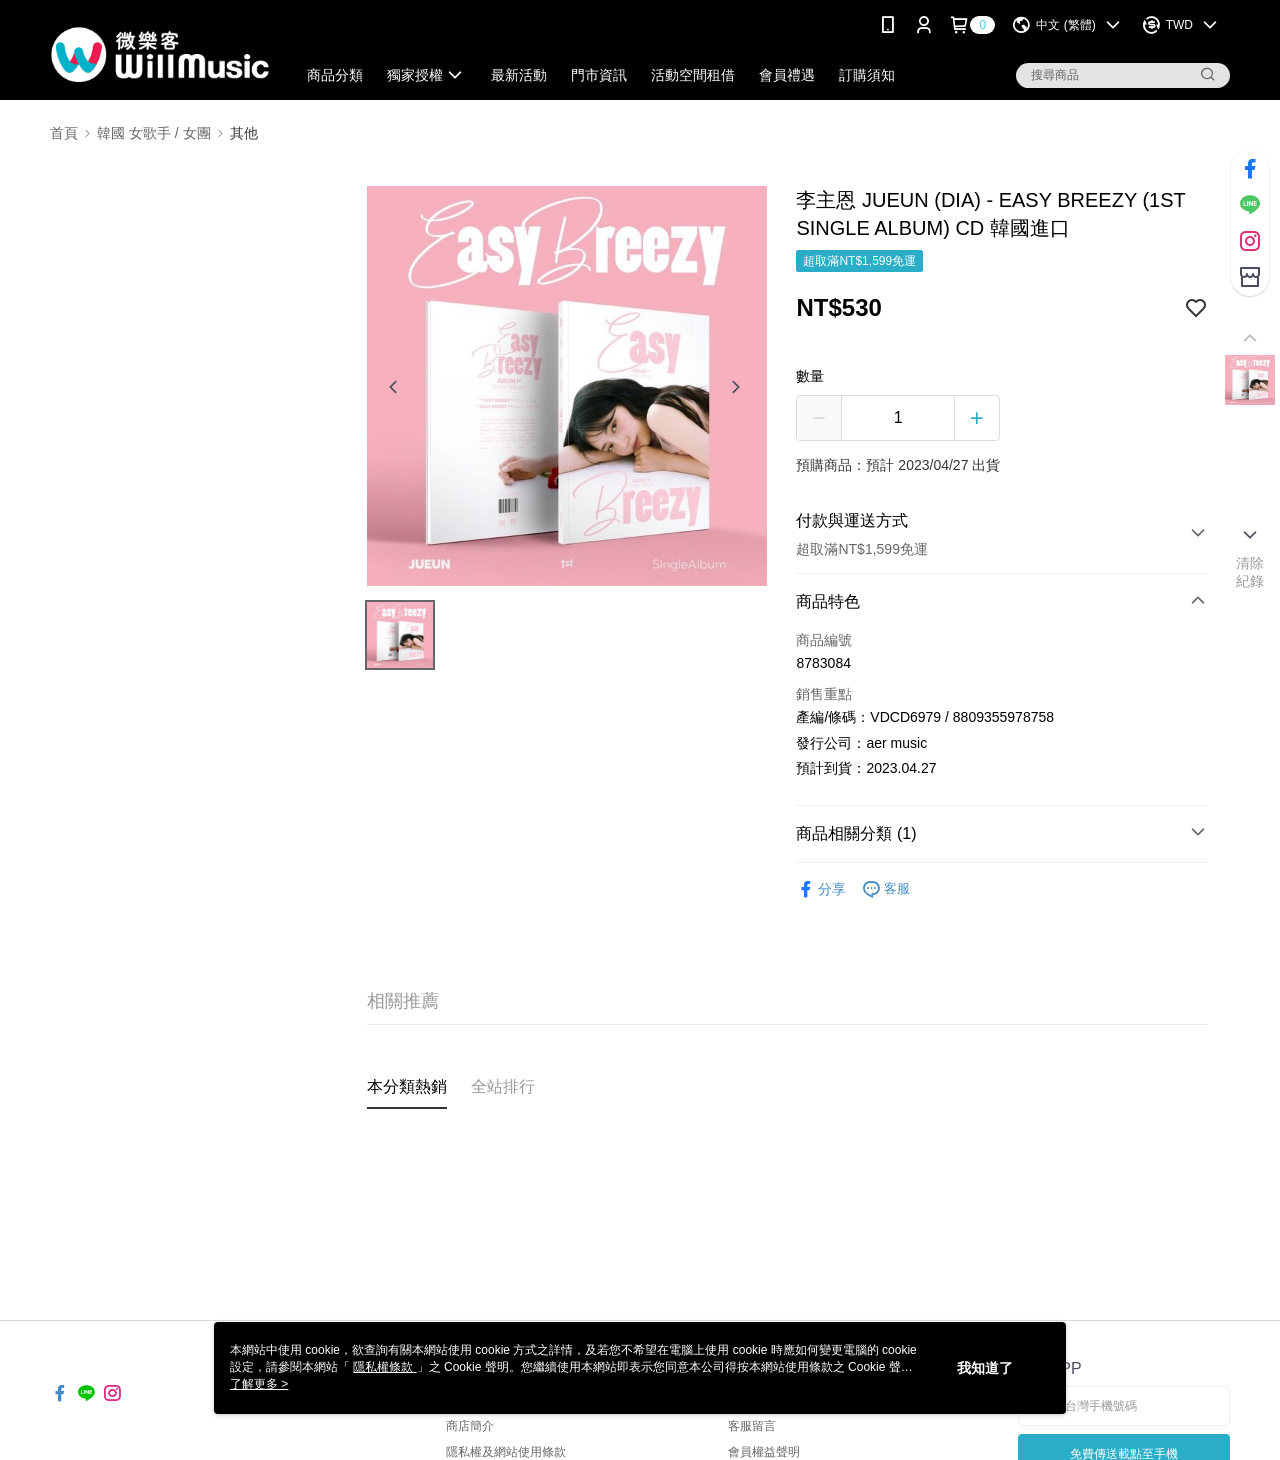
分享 (821, 889)
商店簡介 (470, 1426)
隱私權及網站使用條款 (506, 1452)
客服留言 (752, 1426)
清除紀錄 (1250, 572)
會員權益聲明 (764, 1452)
